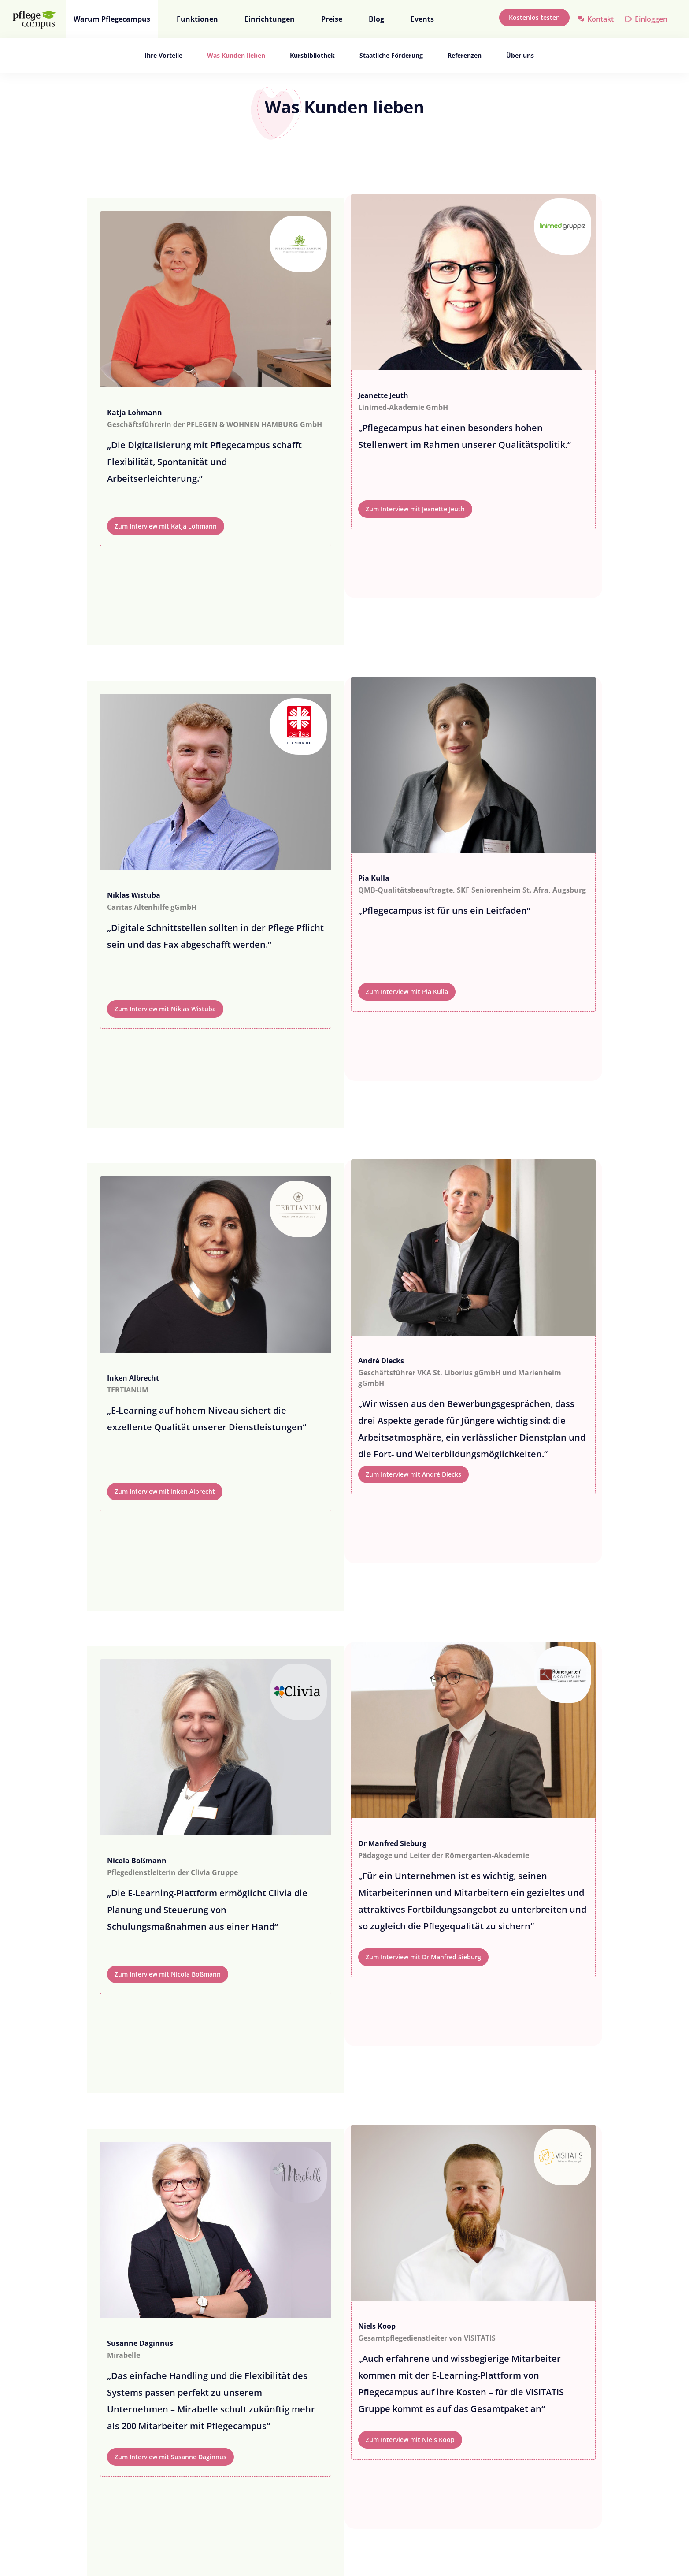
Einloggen (651, 19)
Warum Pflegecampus (112, 19)
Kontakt (600, 19)
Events (422, 19)
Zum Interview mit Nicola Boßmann (168, 1974)
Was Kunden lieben (236, 55)
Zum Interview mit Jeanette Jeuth (415, 509)
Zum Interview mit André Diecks (413, 1474)
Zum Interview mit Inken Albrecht (165, 1491)
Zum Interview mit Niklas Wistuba (165, 1009)
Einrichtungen (269, 19)
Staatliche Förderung (391, 55)
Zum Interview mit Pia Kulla (407, 991)
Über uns (520, 55)
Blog (376, 19)
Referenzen (465, 55)
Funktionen (197, 19)
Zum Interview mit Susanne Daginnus (170, 2457)
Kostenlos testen (534, 17)
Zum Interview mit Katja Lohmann (166, 526)
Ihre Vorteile (163, 55)
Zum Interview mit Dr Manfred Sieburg (423, 1957)
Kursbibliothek (312, 55)
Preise (331, 19)
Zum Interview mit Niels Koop (410, 2439)
